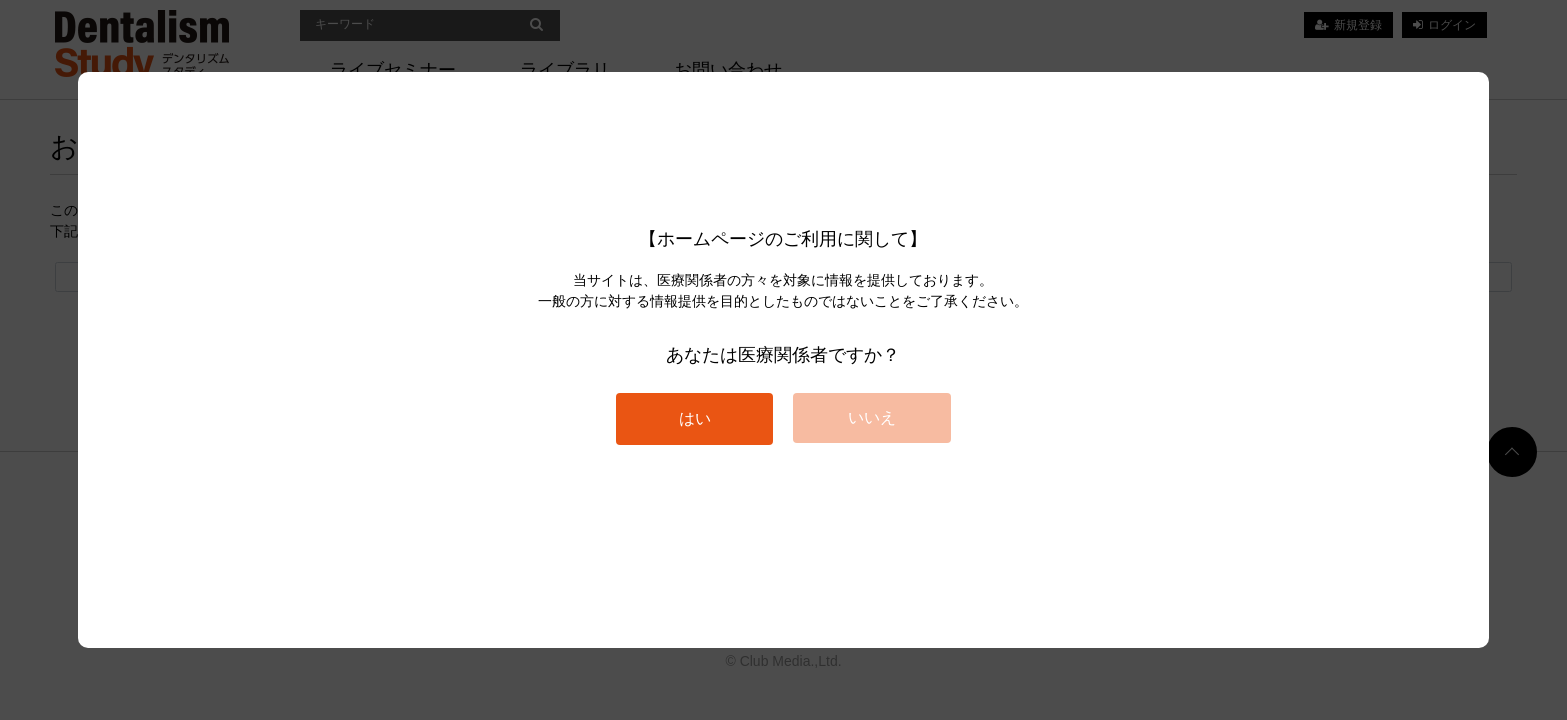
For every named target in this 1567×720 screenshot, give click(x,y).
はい (695, 418)
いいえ (872, 417)
